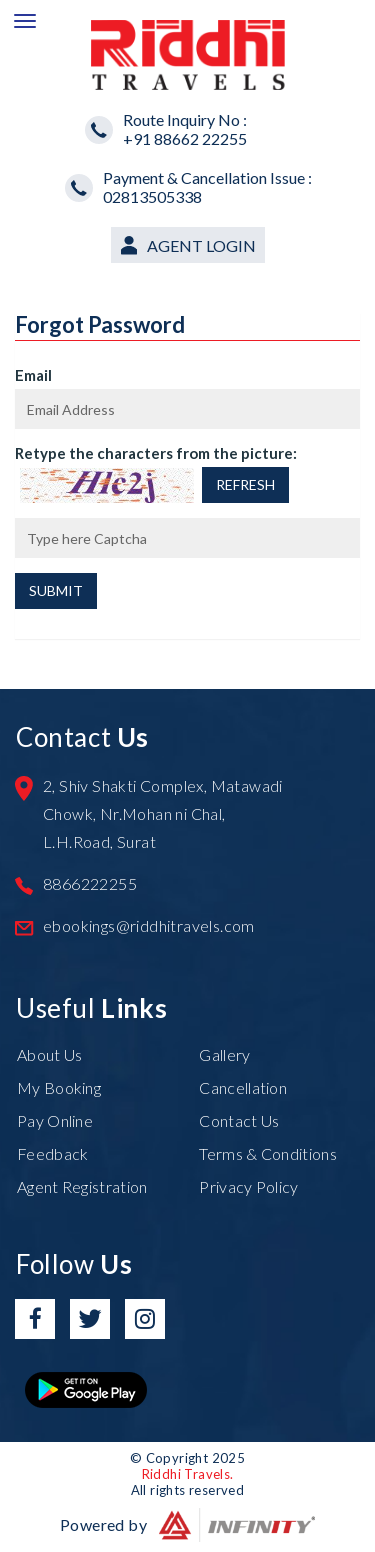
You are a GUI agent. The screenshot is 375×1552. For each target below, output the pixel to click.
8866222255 (90, 883)
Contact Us (239, 1120)
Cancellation (243, 1087)
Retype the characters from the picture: (156, 453)
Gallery (224, 1054)
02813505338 (152, 196)
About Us (49, 1054)
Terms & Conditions (267, 1153)
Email (33, 375)
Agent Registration (82, 1186)
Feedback (52, 1153)
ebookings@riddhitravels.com (149, 925)
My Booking (59, 1087)
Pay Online (55, 1120)
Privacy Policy (248, 1186)
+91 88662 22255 (185, 138)
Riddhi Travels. (188, 1474)
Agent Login (201, 245)
